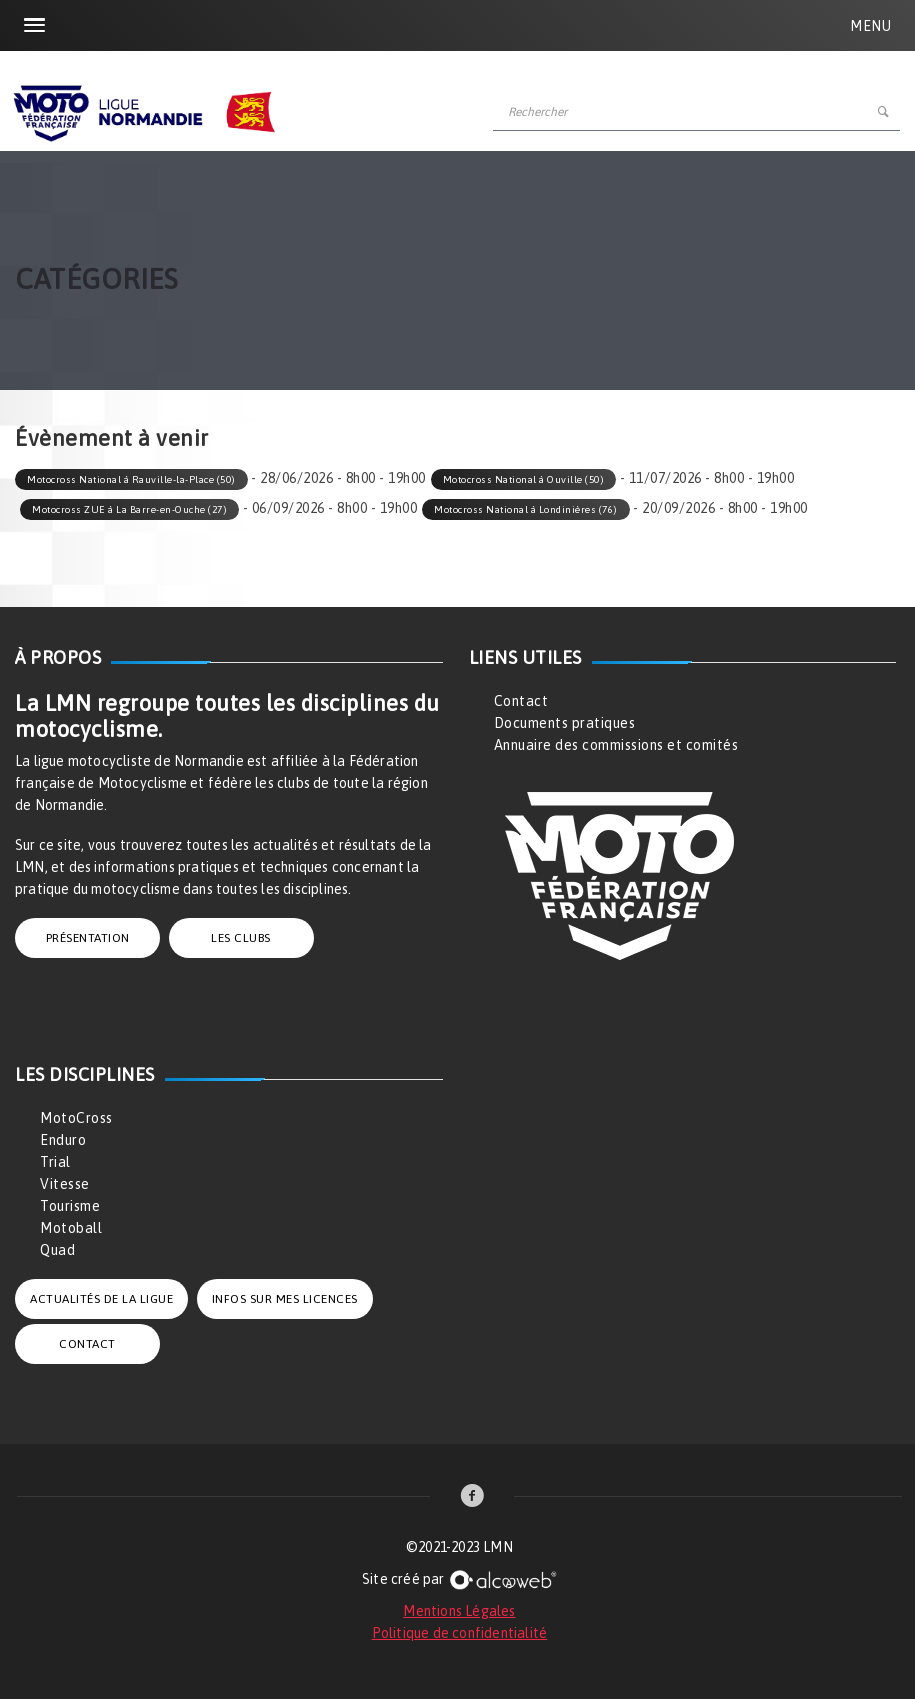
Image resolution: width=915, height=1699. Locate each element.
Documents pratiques (565, 723)
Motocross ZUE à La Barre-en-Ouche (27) (129, 509)
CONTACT (87, 1344)
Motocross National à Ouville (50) (524, 479)
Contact (521, 701)
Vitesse (65, 1184)
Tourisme (70, 1206)
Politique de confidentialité (460, 1633)
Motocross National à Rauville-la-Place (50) (131, 479)
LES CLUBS (241, 938)
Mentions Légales (459, 1611)
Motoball (71, 1228)
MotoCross (76, 1118)
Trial (55, 1162)
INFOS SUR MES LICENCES (285, 1299)
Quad (57, 1250)
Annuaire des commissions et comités (616, 745)
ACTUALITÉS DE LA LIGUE (101, 1299)
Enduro (63, 1140)
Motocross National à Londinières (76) (526, 509)
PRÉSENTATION (88, 938)
